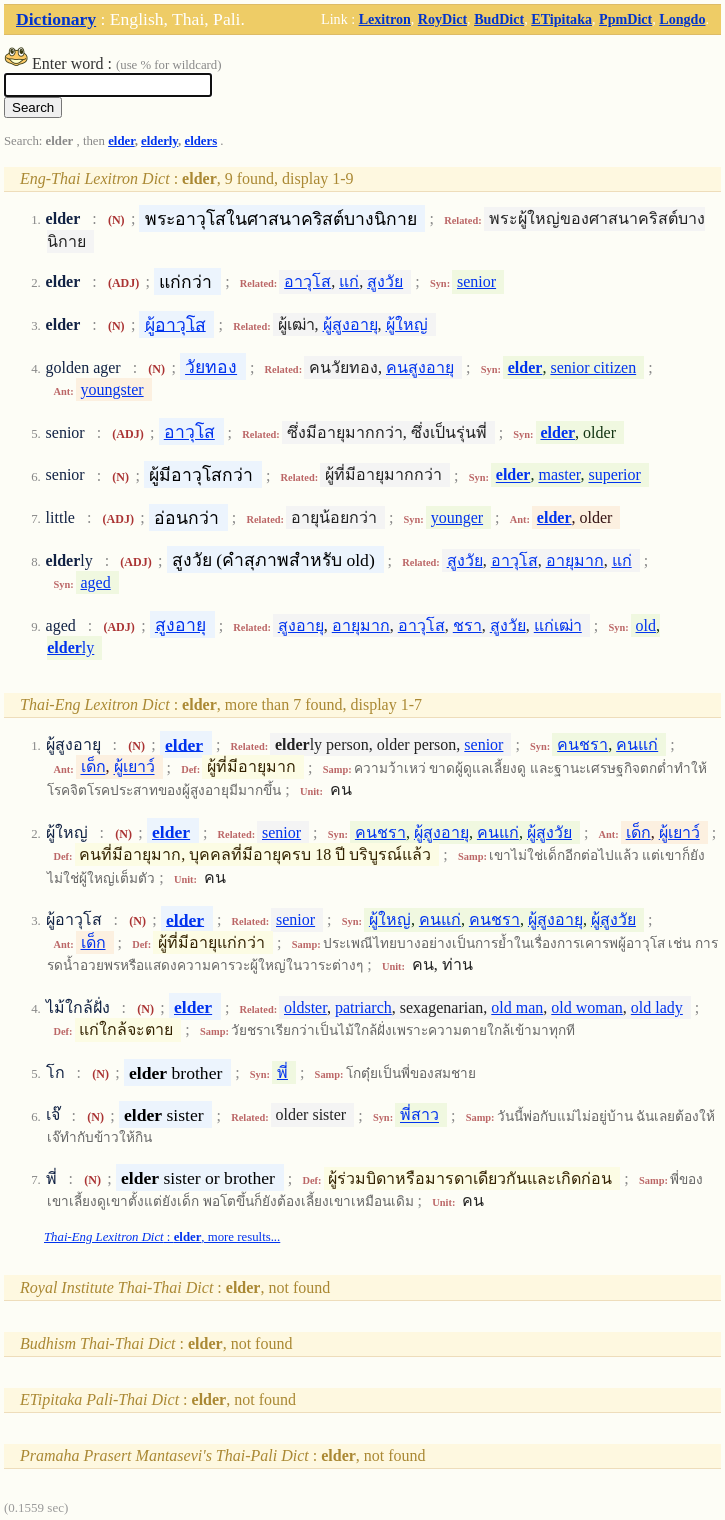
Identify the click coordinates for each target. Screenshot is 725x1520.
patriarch (363, 1007)
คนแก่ (637, 744)
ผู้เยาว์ (134, 767)
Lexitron (385, 19)
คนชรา (582, 744)
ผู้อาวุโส (175, 324)
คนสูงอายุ (420, 367)
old (646, 625)
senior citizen (593, 367)
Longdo (682, 19)
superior (614, 475)
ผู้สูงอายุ (350, 324)
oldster (305, 1007)
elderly (159, 141)
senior (476, 281)
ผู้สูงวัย (549, 832)
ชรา (467, 625)
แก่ (349, 281)
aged (96, 582)
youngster (112, 389)
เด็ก (93, 767)
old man (517, 1007)
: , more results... (162, 1237)
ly (70, 647)
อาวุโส (307, 281)
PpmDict (625, 19)
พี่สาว (419, 1115)
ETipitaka (561, 19)
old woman (587, 1007)
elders (200, 141)
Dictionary (56, 19)
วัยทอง (211, 367)
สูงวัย (385, 281)
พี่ (282, 1072)
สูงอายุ (180, 625)
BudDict (499, 19)
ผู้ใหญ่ (407, 324)
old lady (657, 1007)
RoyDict (442, 19)
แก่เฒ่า (558, 625)
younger (457, 517)
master (559, 475)
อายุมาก (575, 560)
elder (121, 141)
